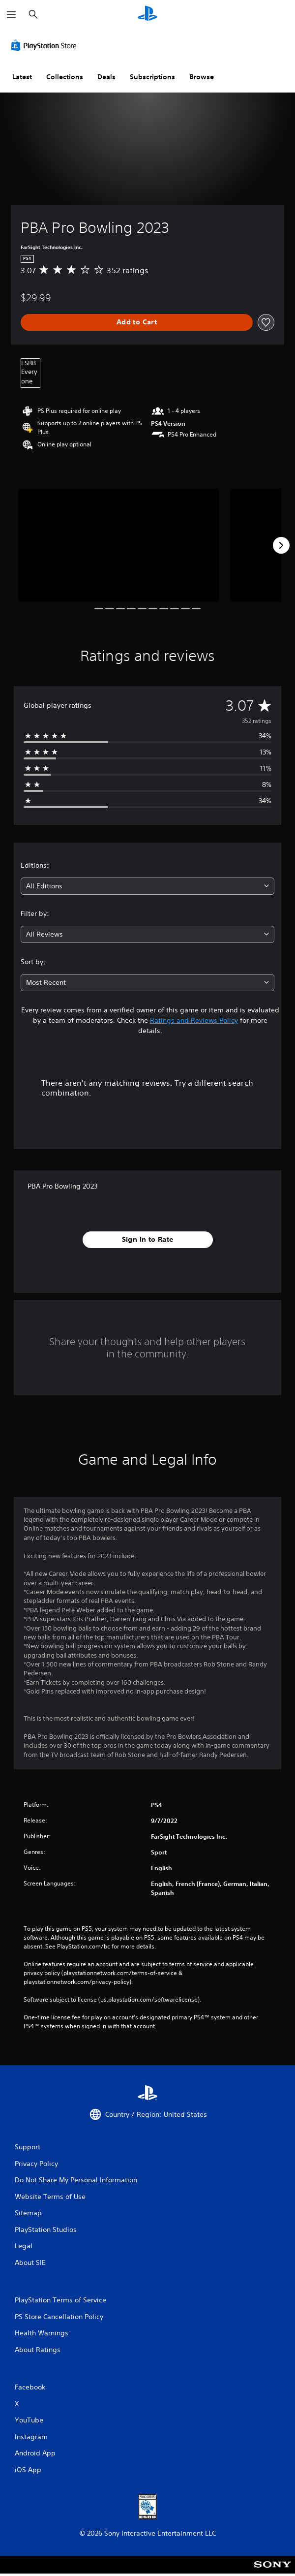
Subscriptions (152, 76)
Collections (64, 76)
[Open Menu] (11, 15)
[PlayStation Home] (147, 14)
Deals (106, 76)
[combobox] (147, 886)
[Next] (281, 545)
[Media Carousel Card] (118, 545)
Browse (201, 76)
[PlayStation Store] (46, 45)
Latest (22, 76)
